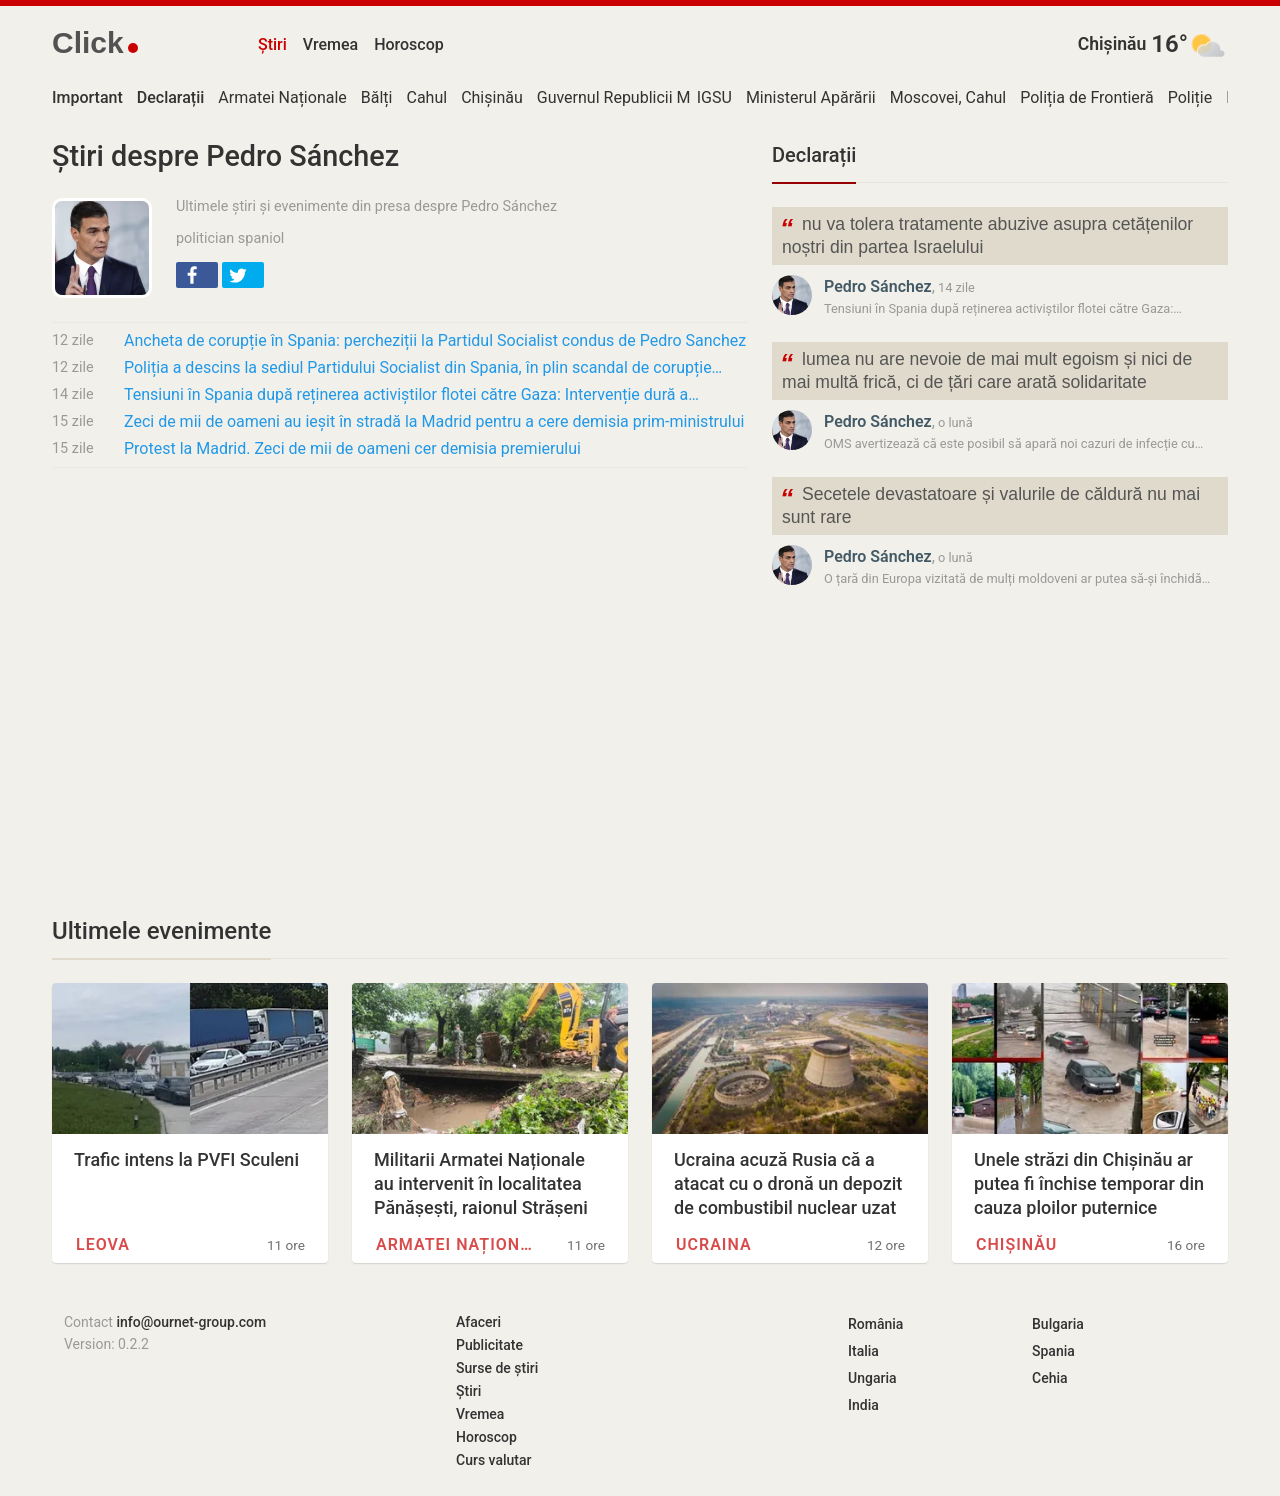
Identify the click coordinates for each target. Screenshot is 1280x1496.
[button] (197, 275)
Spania (1053, 1351)
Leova (103, 1244)
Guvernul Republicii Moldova (637, 97)
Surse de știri (497, 1368)
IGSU (714, 97)
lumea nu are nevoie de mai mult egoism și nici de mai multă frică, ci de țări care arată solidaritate (986, 369)
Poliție (1190, 97)
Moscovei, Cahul (948, 97)
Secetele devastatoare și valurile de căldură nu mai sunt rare (990, 504)
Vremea (330, 44)
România (875, 1324)
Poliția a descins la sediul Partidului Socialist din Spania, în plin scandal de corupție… (423, 367)
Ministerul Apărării (811, 97)
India (863, 1405)
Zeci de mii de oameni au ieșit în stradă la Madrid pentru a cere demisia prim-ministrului (434, 421)
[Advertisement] (400, 632)
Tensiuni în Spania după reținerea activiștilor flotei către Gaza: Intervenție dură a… (411, 394)
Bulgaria (1058, 1324)
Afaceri (478, 1322)
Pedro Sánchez (878, 286)
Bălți (377, 97)
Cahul (426, 97)
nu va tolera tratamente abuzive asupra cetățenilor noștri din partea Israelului (986, 234)
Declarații (814, 155)
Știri (272, 44)
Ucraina (714, 1244)
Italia (863, 1351)
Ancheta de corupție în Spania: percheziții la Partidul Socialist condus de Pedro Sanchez (435, 340)
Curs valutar (493, 1460)
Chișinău (1112, 44)
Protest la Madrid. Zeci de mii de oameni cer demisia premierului (352, 448)
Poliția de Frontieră (1086, 97)
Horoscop (409, 44)
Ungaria (872, 1378)
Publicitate (489, 1345)
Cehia (1050, 1378)
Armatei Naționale (282, 97)
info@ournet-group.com (191, 1322)
